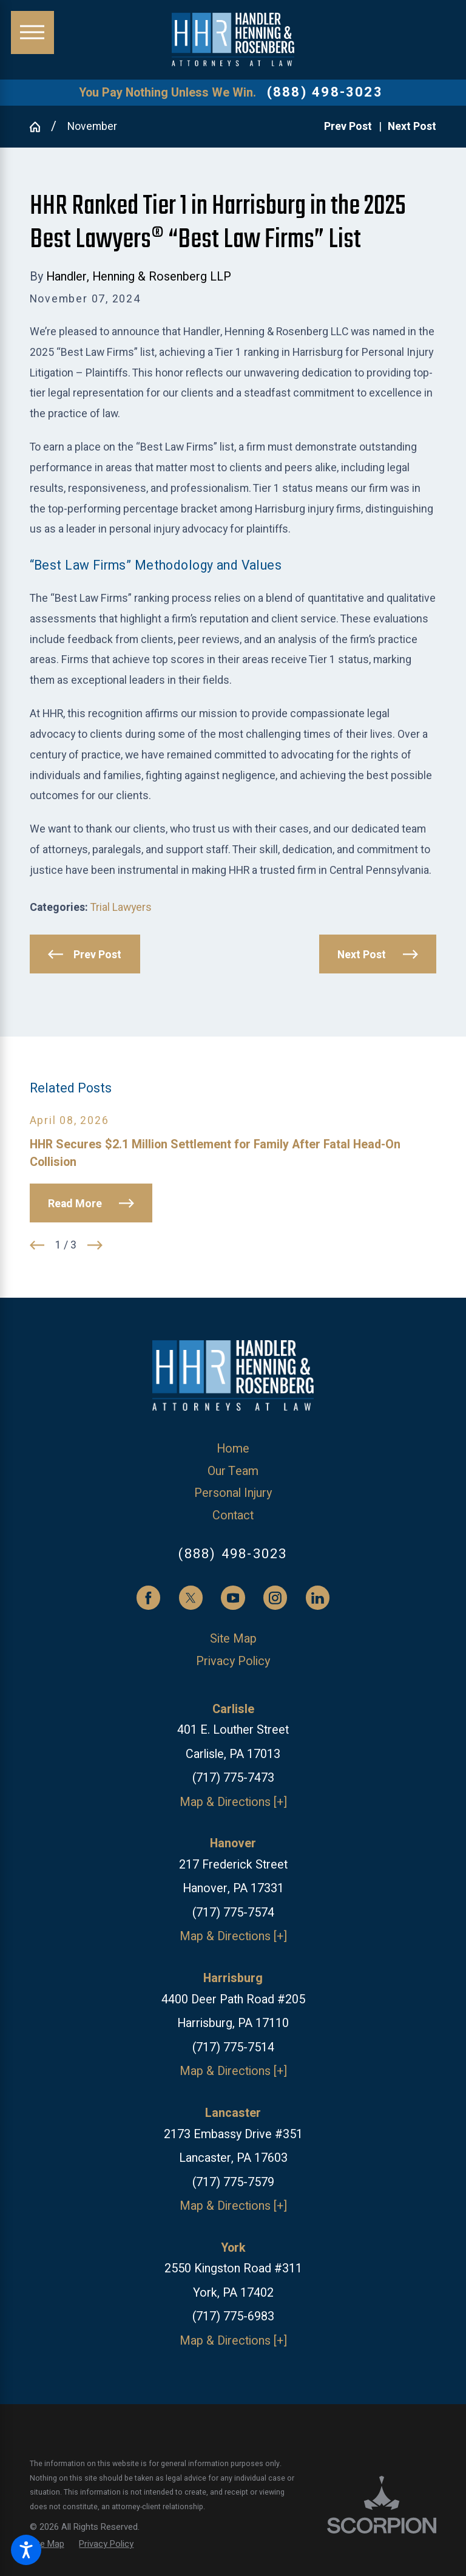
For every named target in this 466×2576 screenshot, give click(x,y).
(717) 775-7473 (233, 1778)
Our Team (233, 1471)
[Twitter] (191, 1598)
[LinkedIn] (318, 1598)
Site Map (233, 1638)
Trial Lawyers (121, 907)
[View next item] (95, 1245)
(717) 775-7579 (233, 2182)
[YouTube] (233, 1598)
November (92, 126)
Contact (233, 1515)
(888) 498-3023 (325, 92)
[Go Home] (41, 126)
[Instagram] (275, 1598)
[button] (26, 2550)
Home (233, 1448)
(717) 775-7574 (233, 1912)
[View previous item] (37, 1245)
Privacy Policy (233, 1661)
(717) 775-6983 (233, 2316)
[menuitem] (233, 1449)
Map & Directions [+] (233, 1802)
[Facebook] (149, 1598)
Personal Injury (233, 1493)
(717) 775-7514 (233, 2047)
